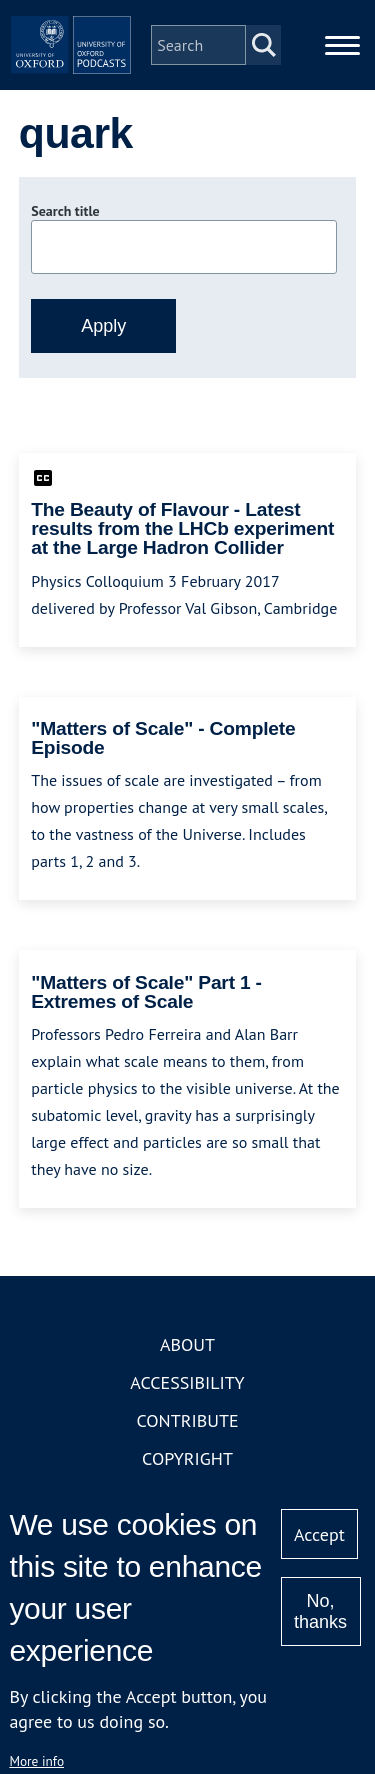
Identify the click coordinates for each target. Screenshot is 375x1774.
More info (36, 1761)
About (187, 1344)
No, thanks (320, 1611)
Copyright (187, 1458)
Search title (65, 211)
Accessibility (187, 1382)
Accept (319, 1534)
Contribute (187, 1420)
